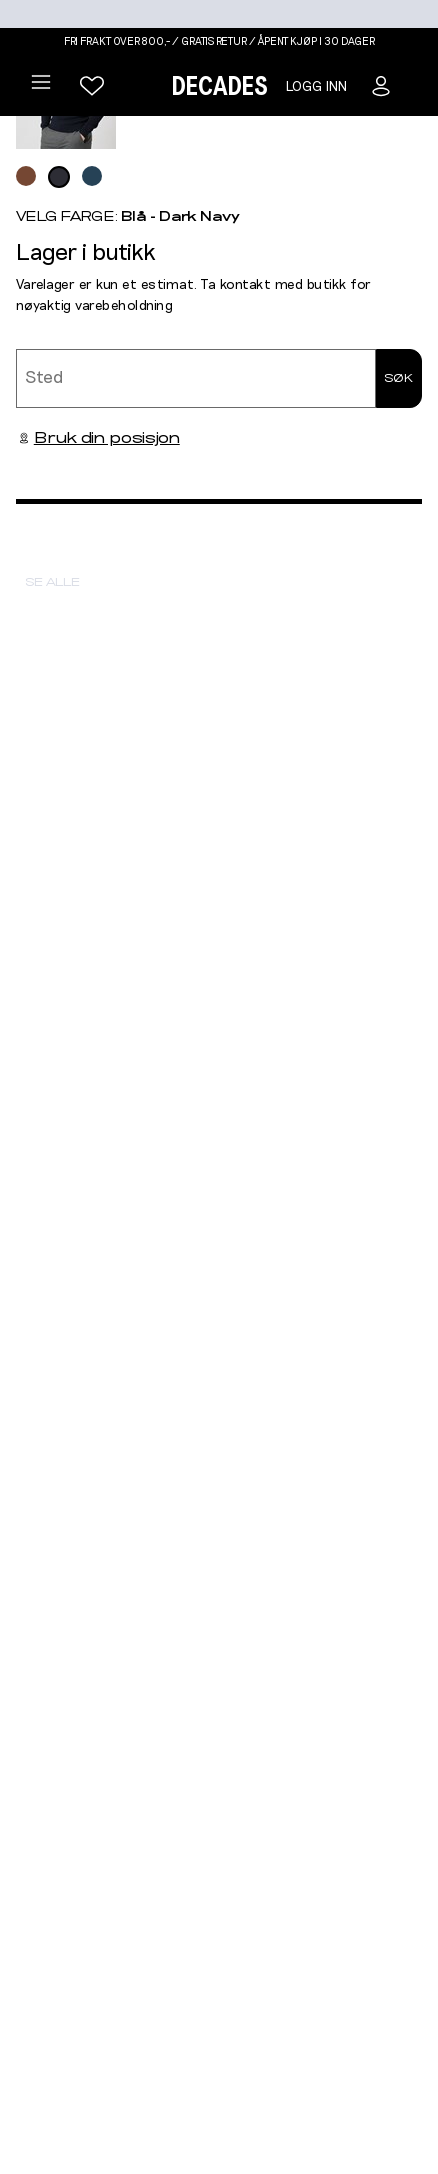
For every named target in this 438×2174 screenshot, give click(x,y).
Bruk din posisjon (98, 438)
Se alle (52, 582)
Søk (398, 378)
